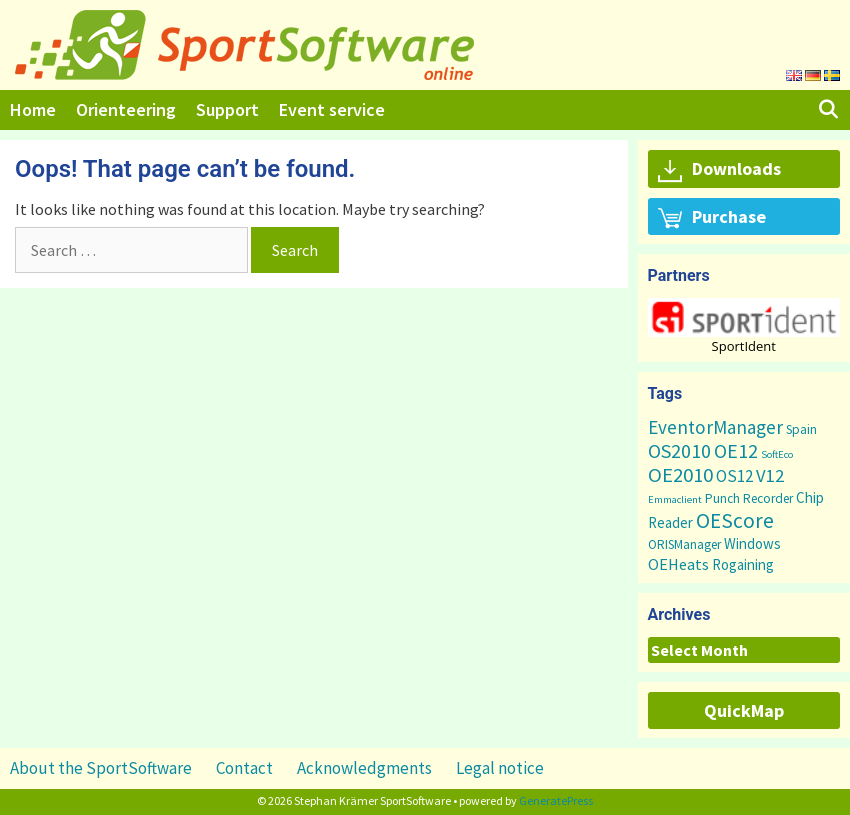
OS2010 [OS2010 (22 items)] (679, 450)
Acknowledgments (364, 768)
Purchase (712, 218)
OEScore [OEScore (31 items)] (735, 520)
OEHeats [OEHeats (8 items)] (678, 564)
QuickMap (744, 710)
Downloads (719, 170)
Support (227, 109)
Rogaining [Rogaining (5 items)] (743, 564)
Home (33, 109)
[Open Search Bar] (828, 110)
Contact (244, 768)
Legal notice (500, 768)
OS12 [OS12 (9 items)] (734, 476)
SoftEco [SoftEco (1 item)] (777, 454)
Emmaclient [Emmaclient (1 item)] (675, 499)
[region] (744, 325)
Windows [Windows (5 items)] (752, 543)
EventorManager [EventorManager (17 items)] (715, 427)
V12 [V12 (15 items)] (770, 475)
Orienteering (126, 109)
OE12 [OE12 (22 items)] (736, 450)
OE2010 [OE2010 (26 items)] (680, 475)
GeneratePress (556, 800)
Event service (332, 109)
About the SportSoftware (101, 768)
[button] (744, 317)
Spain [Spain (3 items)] (801, 429)
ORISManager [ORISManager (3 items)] (684, 544)
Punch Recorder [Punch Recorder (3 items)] (749, 498)
